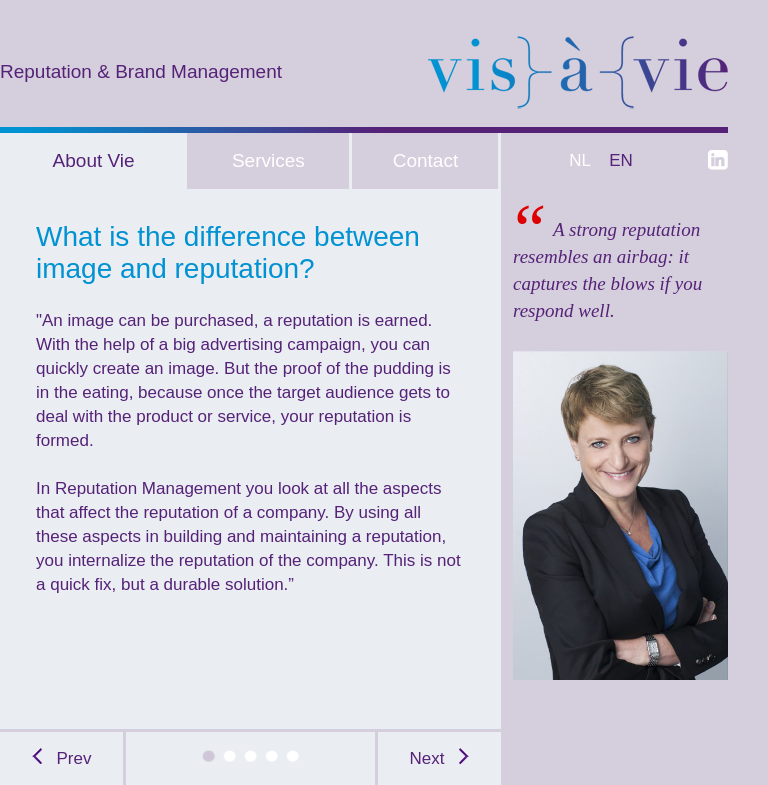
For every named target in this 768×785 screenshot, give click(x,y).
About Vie (94, 160)
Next (440, 758)
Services (268, 160)
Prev (62, 758)
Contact (425, 160)
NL (577, 160)
